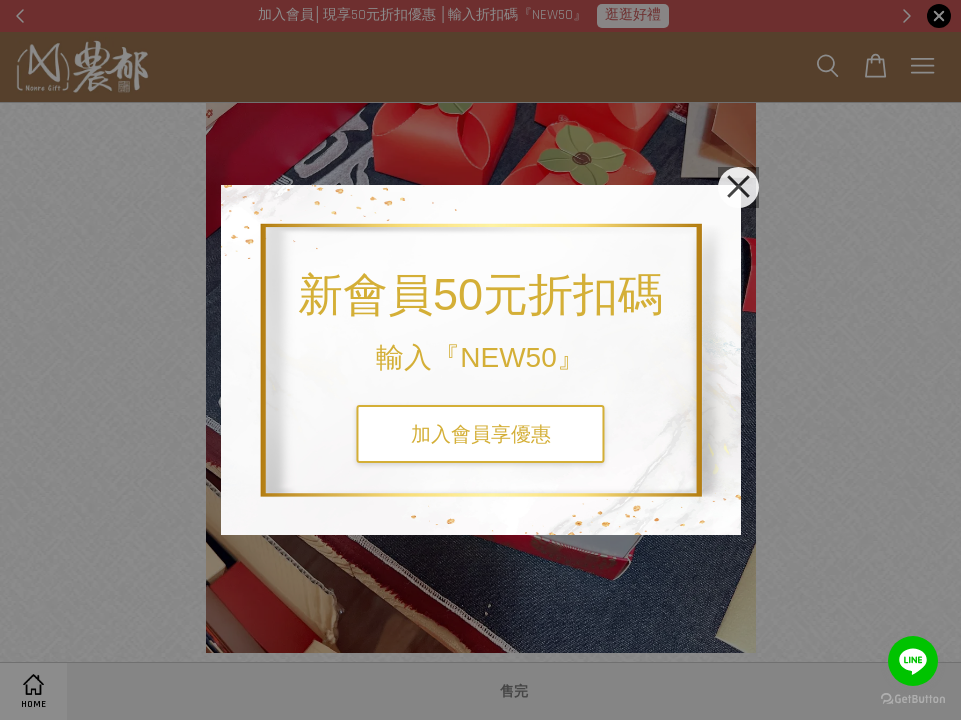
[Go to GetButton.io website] (913, 699)
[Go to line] (913, 661)
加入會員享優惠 (481, 434)
